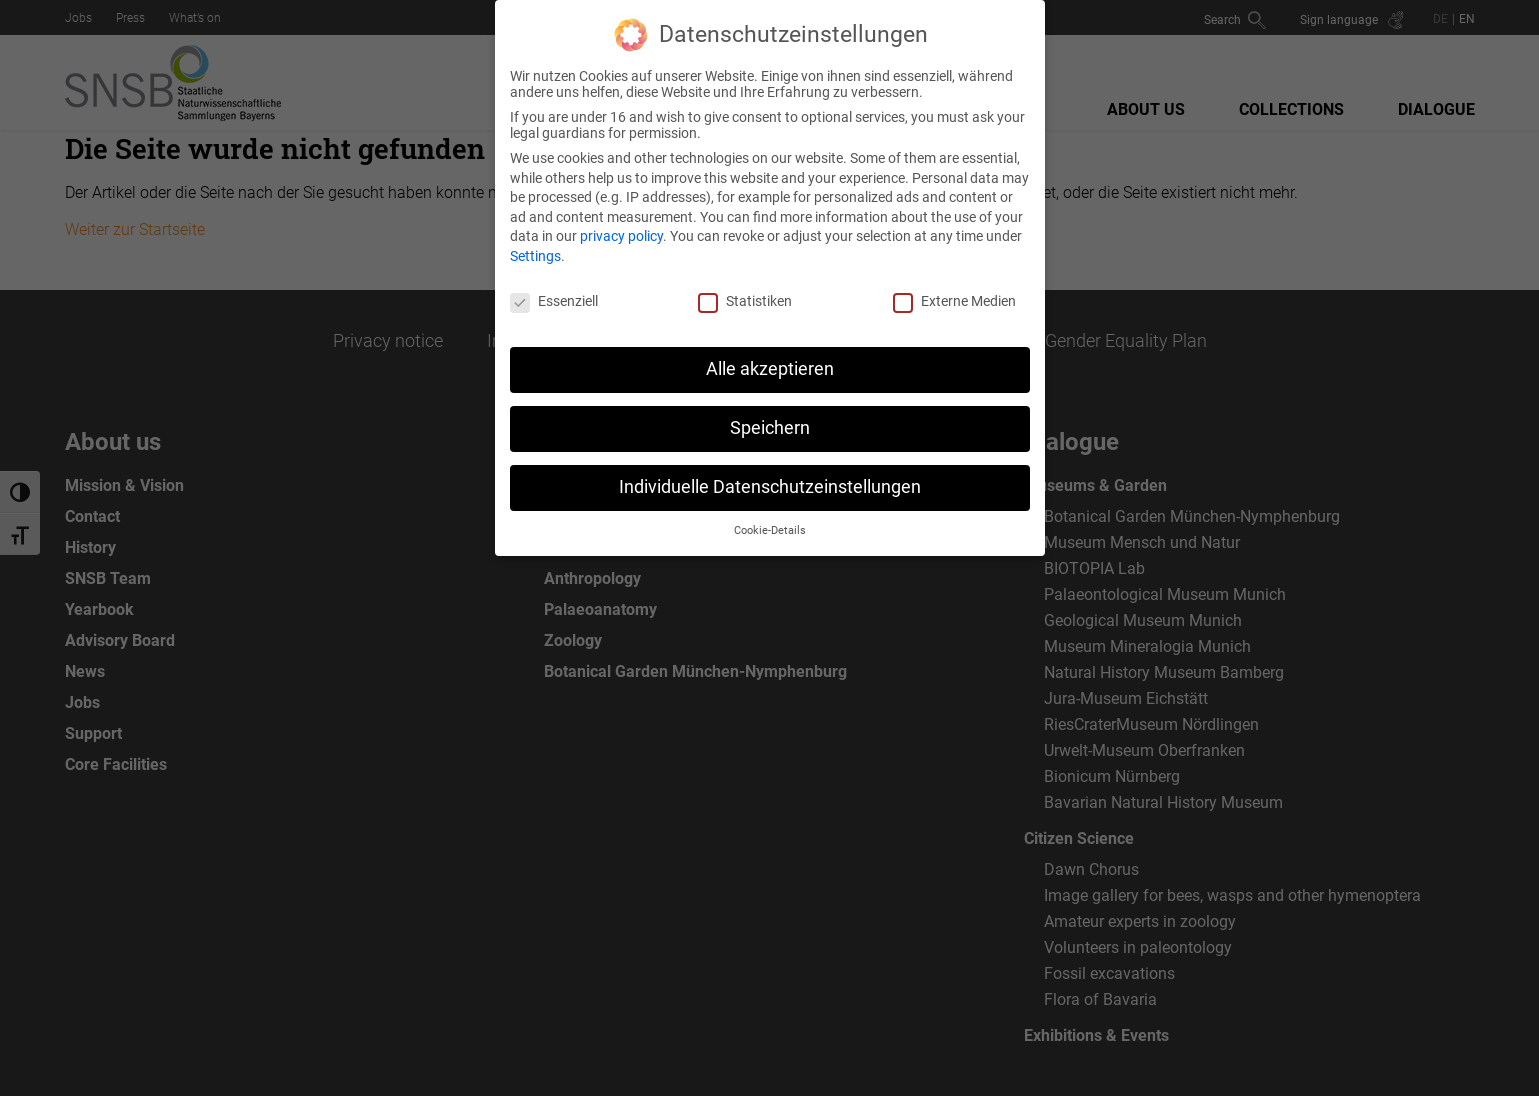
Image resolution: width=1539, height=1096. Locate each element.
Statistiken (745, 289)
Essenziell (554, 289)
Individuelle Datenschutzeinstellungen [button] (770, 476)
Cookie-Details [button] (770, 519)
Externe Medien (954, 289)
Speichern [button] (770, 417)
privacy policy (621, 225)
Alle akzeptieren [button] (770, 358)
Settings (535, 245)
